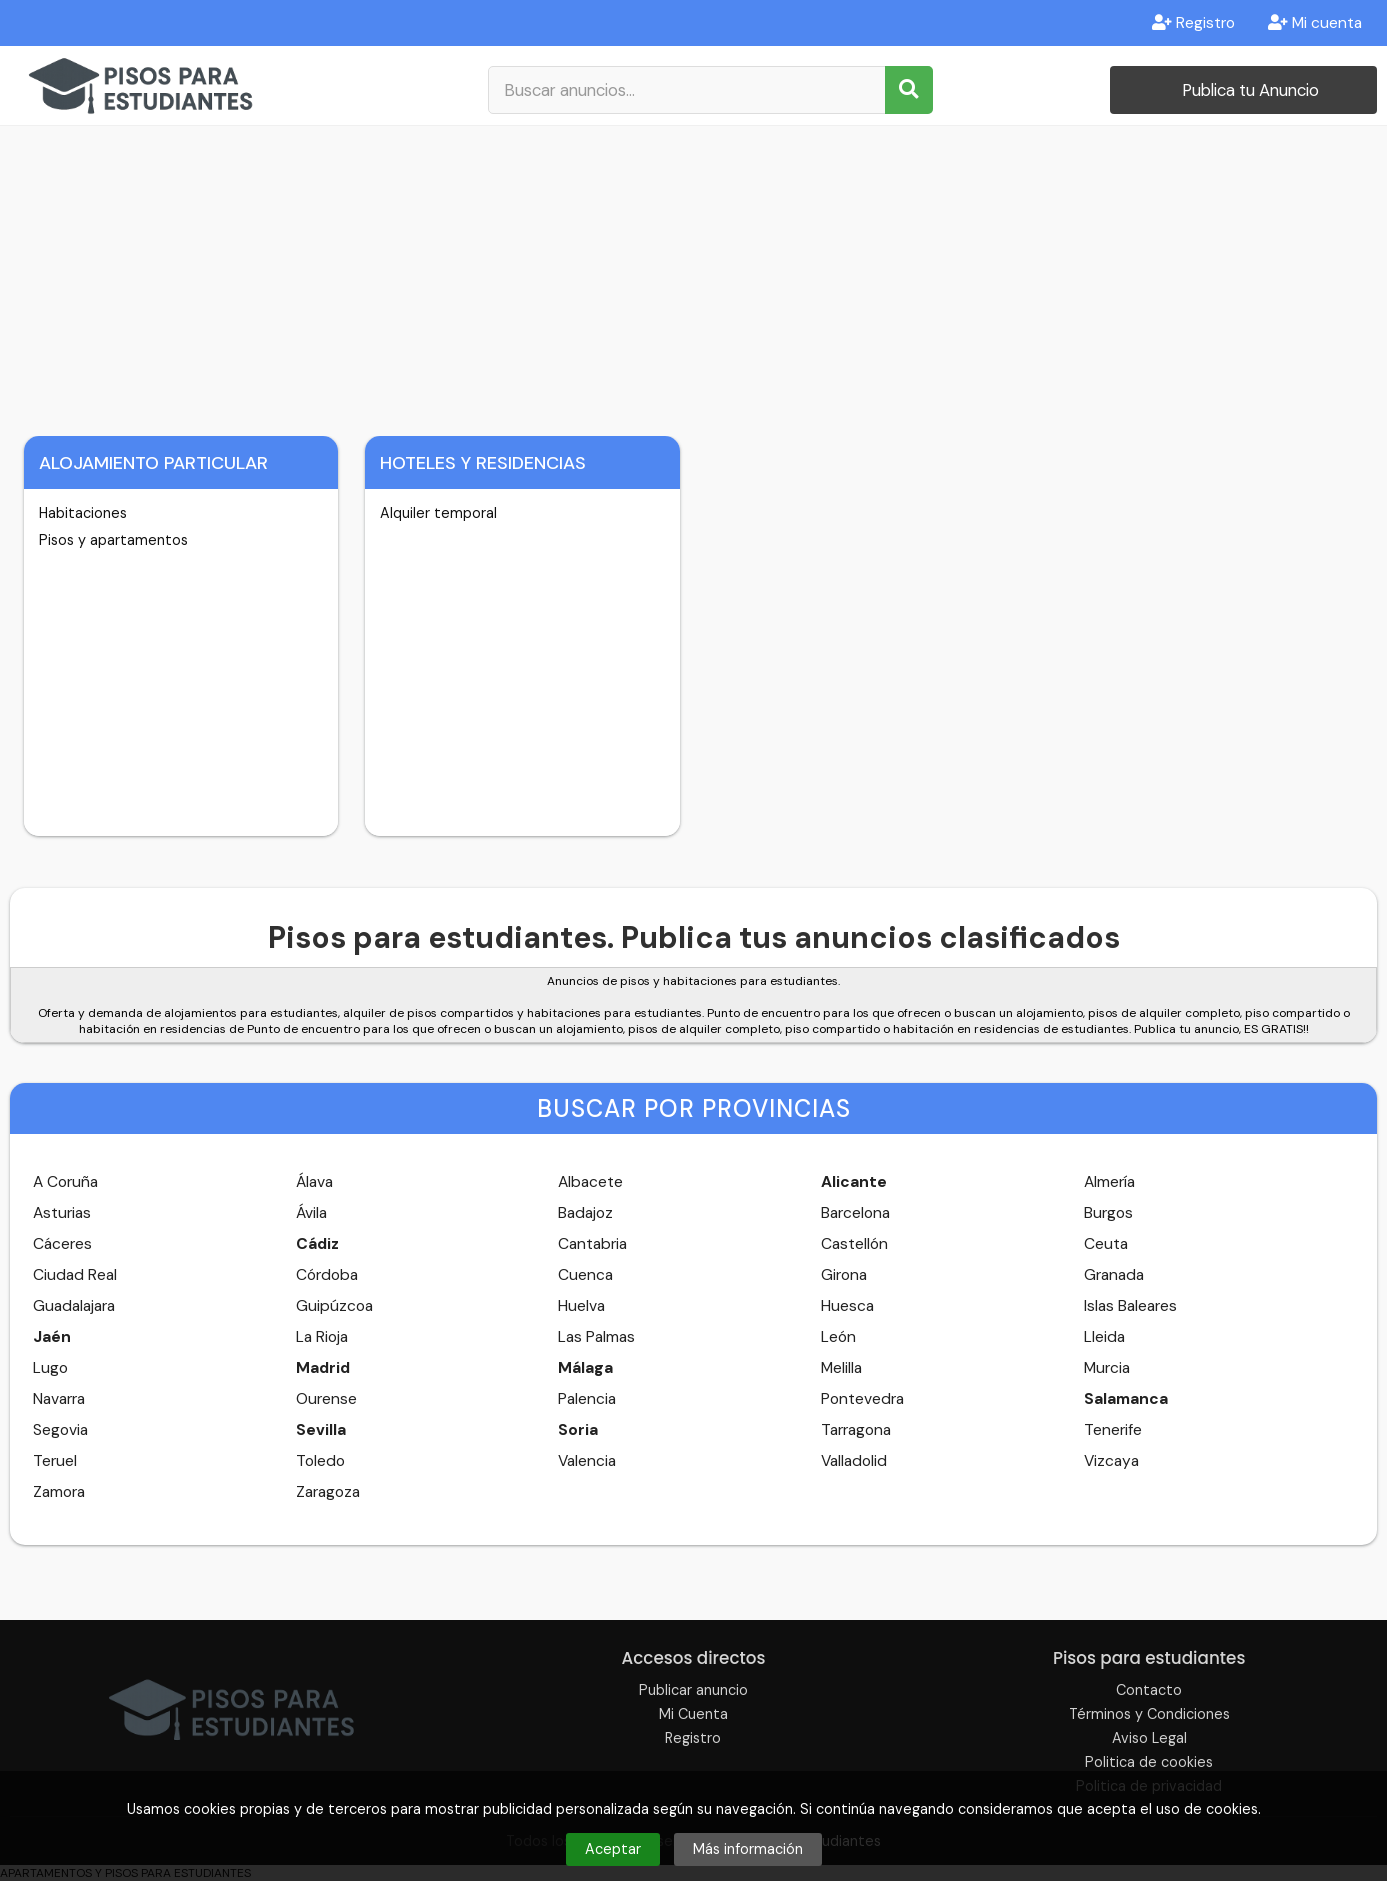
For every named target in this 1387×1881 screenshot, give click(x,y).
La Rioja (322, 1337)
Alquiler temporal (438, 513)
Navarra (59, 1399)
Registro (1193, 23)
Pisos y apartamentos (113, 540)
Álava (314, 1182)
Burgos (1108, 1213)
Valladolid (854, 1461)
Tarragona (856, 1430)
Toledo (320, 1461)
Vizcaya (1111, 1461)
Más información (748, 1849)
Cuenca (585, 1275)
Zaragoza (328, 1492)
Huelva (581, 1306)
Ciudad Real (75, 1275)
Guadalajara (74, 1306)
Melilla (841, 1368)
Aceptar (613, 1849)
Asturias (62, 1213)
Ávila (311, 1213)
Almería (1109, 1182)
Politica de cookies (1149, 1762)
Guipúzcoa (334, 1306)
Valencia (587, 1461)
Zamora (59, 1492)
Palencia (587, 1399)
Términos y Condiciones (1149, 1714)
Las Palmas (596, 1337)
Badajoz (585, 1213)
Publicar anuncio (693, 1690)
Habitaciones (83, 513)
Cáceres (62, 1244)
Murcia (1107, 1368)
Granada (1114, 1275)
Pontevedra (862, 1399)
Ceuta (1106, 1244)
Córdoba (327, 1275)
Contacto (1149, 1690)
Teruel (55, 1461)
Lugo (50, 1368)
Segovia (60, 1430)
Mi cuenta (1315, 23)
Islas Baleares (1130, 1306)
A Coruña (65, 1182)
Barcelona (855, 1213)
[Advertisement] (694, 276)
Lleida (1104, 1337)
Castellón (854, 1244)
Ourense (326, 1399)
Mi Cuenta (693, 1714)
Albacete (590, 1182)
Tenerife (1113, 1430)
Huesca (847, 1306)
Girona (844, 1275)
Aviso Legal (1149, 1738)
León (838, 1337)
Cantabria (592, 1244)
